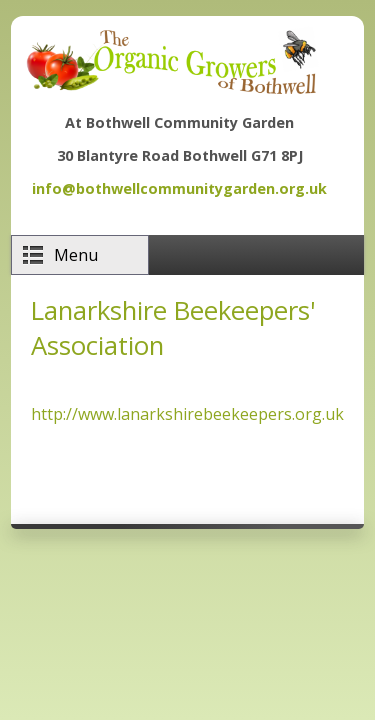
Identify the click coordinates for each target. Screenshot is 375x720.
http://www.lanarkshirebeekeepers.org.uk (187, 414)
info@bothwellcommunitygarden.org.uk (179, 188)
